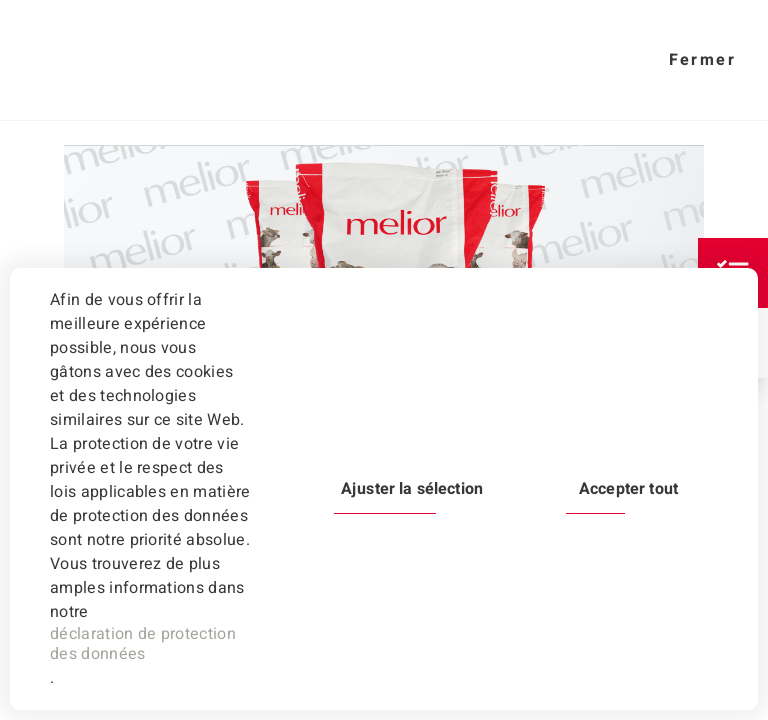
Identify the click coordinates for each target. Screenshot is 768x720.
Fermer (702, 60)
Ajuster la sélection (412, 489)
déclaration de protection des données (143, 644)
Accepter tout (628, 489)
